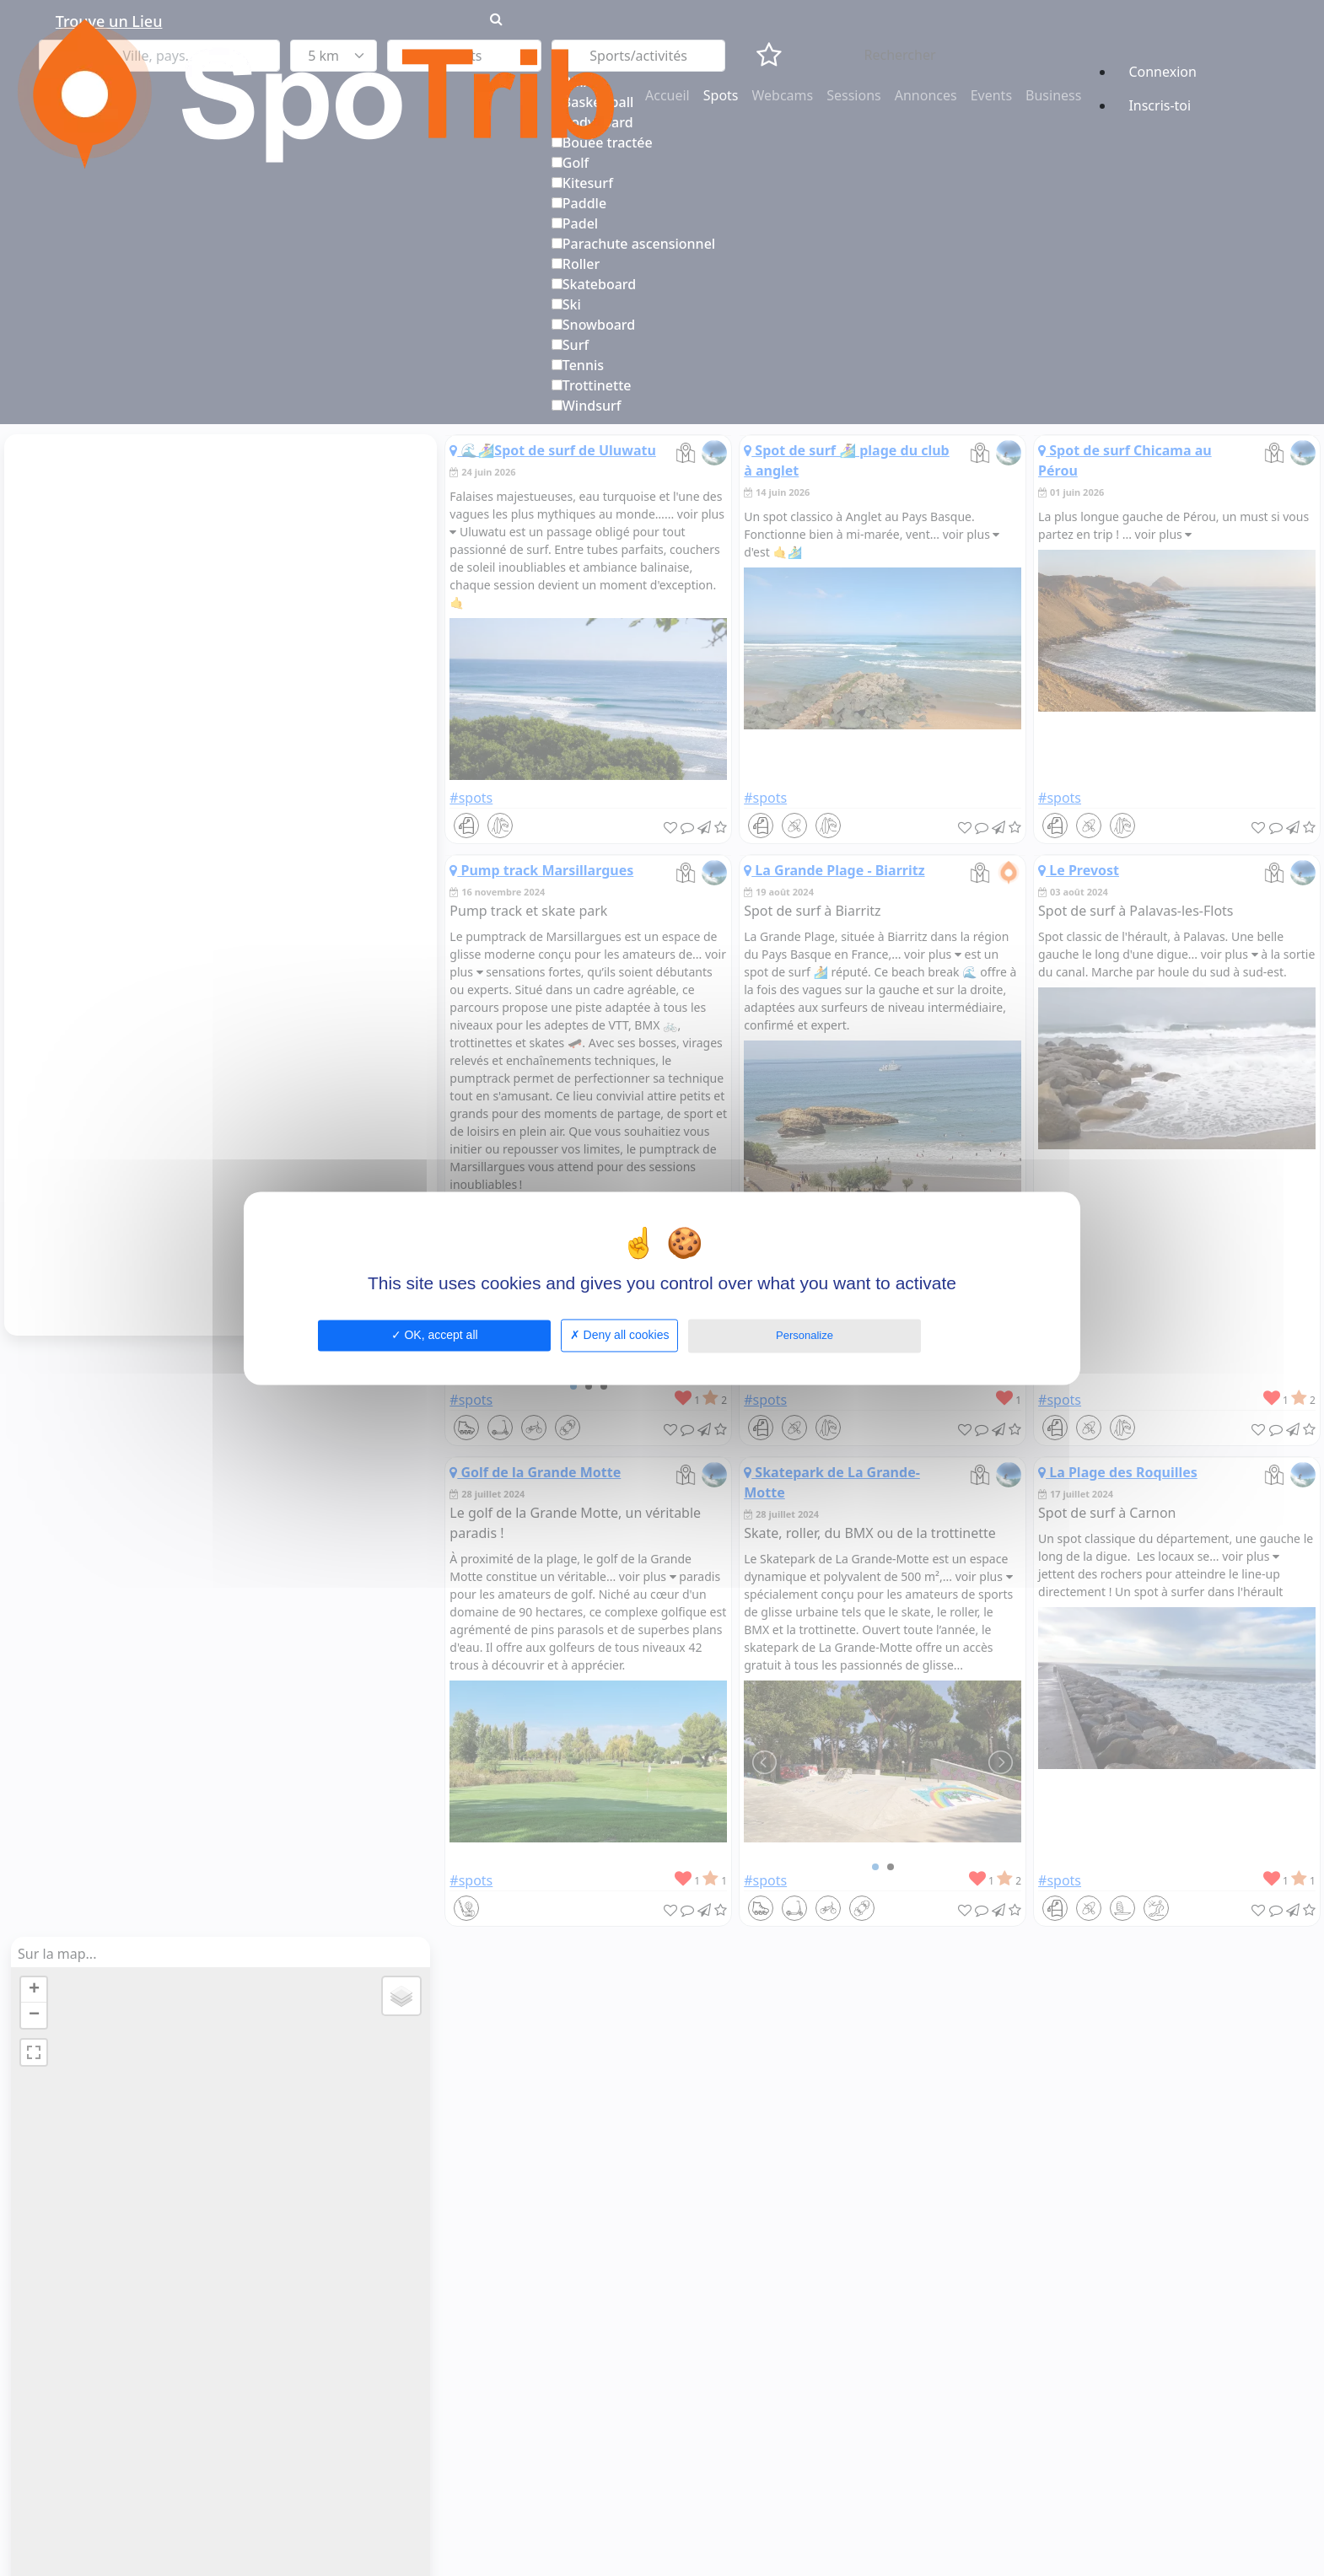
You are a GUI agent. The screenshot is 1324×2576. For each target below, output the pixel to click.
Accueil (667, 95)
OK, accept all (434, 1335)
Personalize (804, 1335)
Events (991, 95)
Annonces (926, 95)
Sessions (853, 95)
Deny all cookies (620, 1335)
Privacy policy (969, 1334)
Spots (721, 95)
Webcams (783, 95)
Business (1053, 95)
